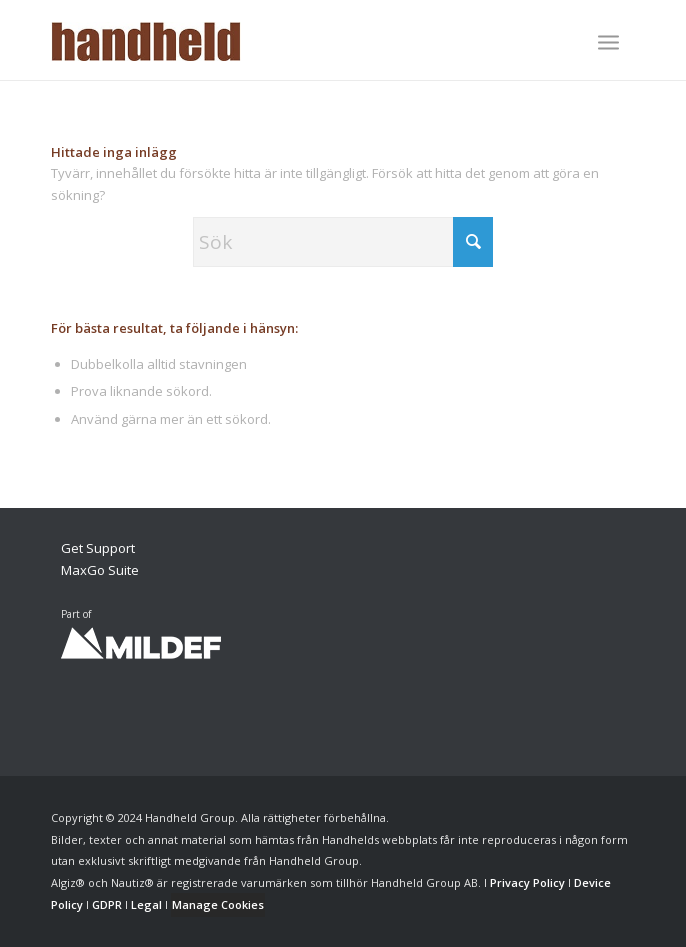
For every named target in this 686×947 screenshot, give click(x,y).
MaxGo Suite (100, 570)
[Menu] (608, 42)
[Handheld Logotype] (284, 40)
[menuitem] (608, 44)
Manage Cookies (218, 904)
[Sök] (343, 242)
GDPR (107, 904)
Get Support (98, 548)
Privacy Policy (527, 882)
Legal (146, 904)
